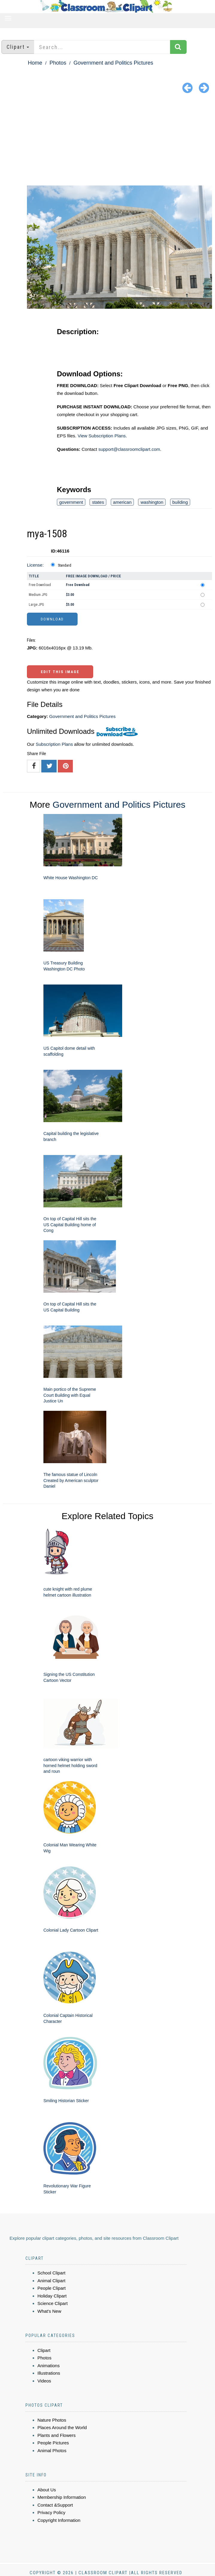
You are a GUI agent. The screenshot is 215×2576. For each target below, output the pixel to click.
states (98, 502)
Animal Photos (51, 2450)
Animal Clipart (51, 2280)
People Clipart (51, 2288)
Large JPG (36, 604)
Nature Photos (51, 2420)
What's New (49, 2311)
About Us (46, 2489)
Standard (64, 565)
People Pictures (53, 2442)
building (180, 502)
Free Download (40, 585)
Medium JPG (38, 595)
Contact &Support (55, 2504)
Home (35, 63)
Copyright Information (58, 2520)
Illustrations (48, 2373)
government (71, 502)
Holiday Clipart (52, 2295)
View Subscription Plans (102, 435)
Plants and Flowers (56, 2435)
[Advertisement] (107, 140)
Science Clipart (52, 2303)
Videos (44, 2380)
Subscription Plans (54, 744)
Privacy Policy (51, 2512)
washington (151, 502)
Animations (48, 2365)
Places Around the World (62, 2427)
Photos (57, 63)
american (122, 502)
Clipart (43, 2350)
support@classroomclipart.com (129, 449)
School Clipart (51, 2272)
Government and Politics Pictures (113, 63)
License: (35, 564)
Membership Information (61, 2497)
